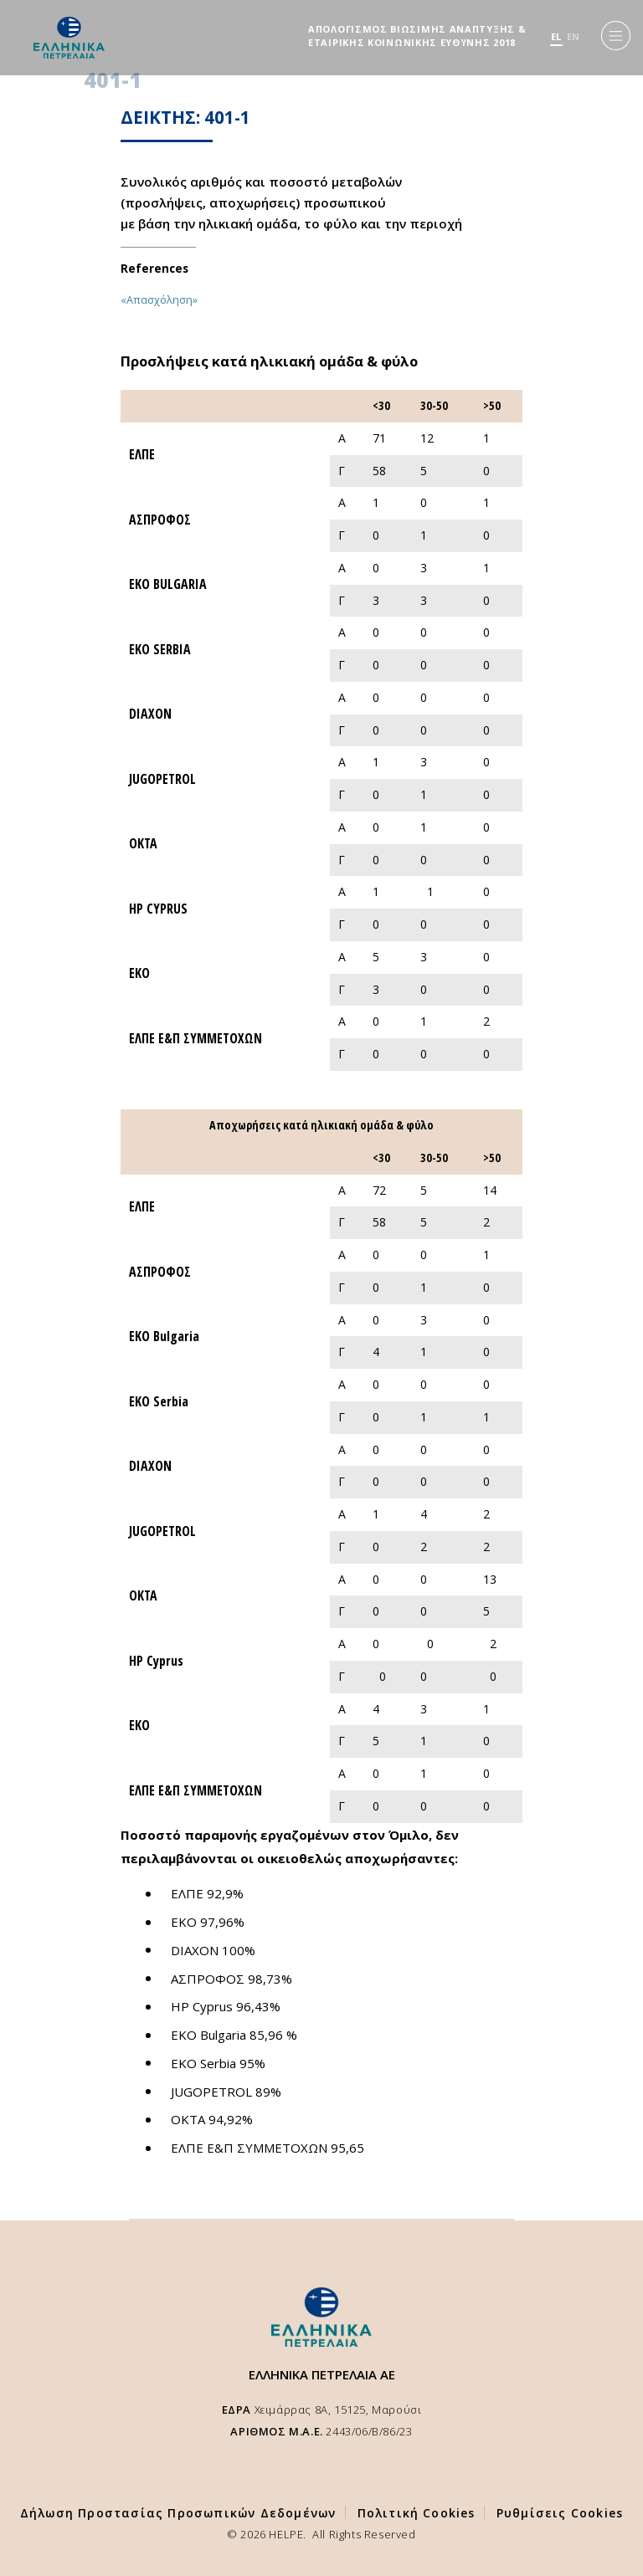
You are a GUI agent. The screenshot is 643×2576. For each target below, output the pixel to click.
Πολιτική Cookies (417, 2513)
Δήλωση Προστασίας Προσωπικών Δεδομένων (178, 2513)
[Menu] (615, 35)
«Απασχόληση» (159, 299)
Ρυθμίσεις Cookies (559, 2513)
